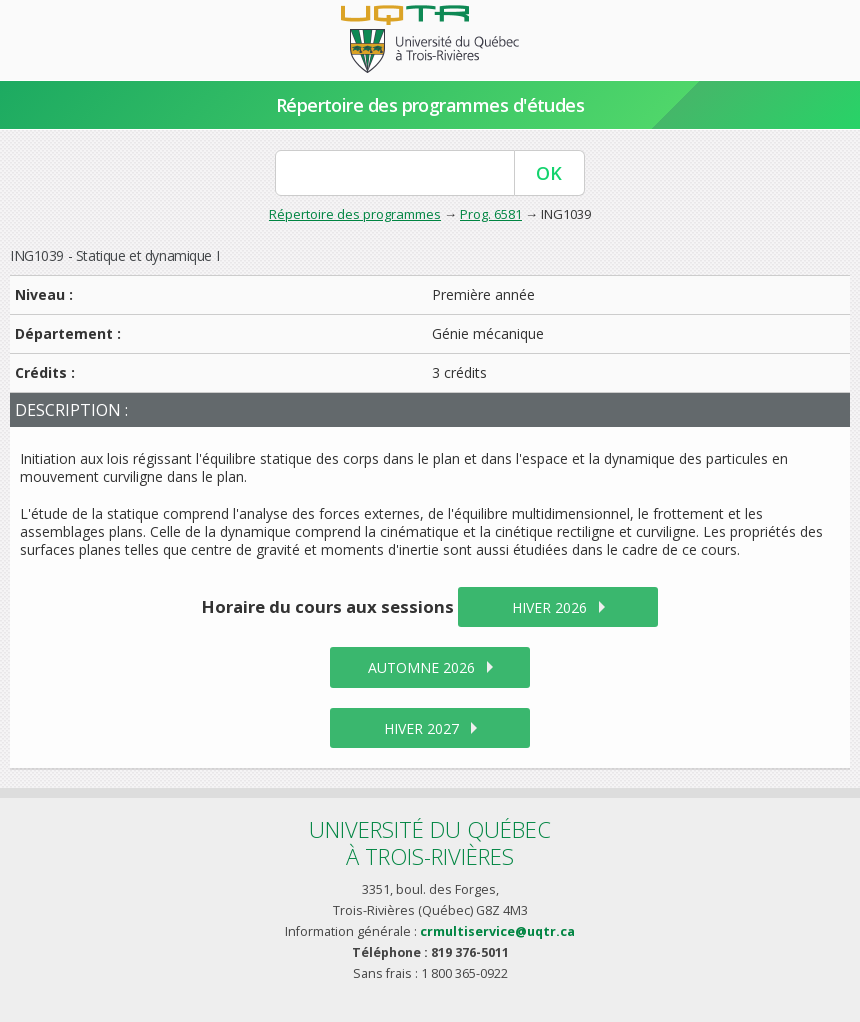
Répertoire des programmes (355, 214)
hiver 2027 (421, 728)
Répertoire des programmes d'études (430, 105)
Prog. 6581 (491, 214)
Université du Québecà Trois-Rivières (430, 842)
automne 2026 (421, 667)
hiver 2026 (549, 607)
